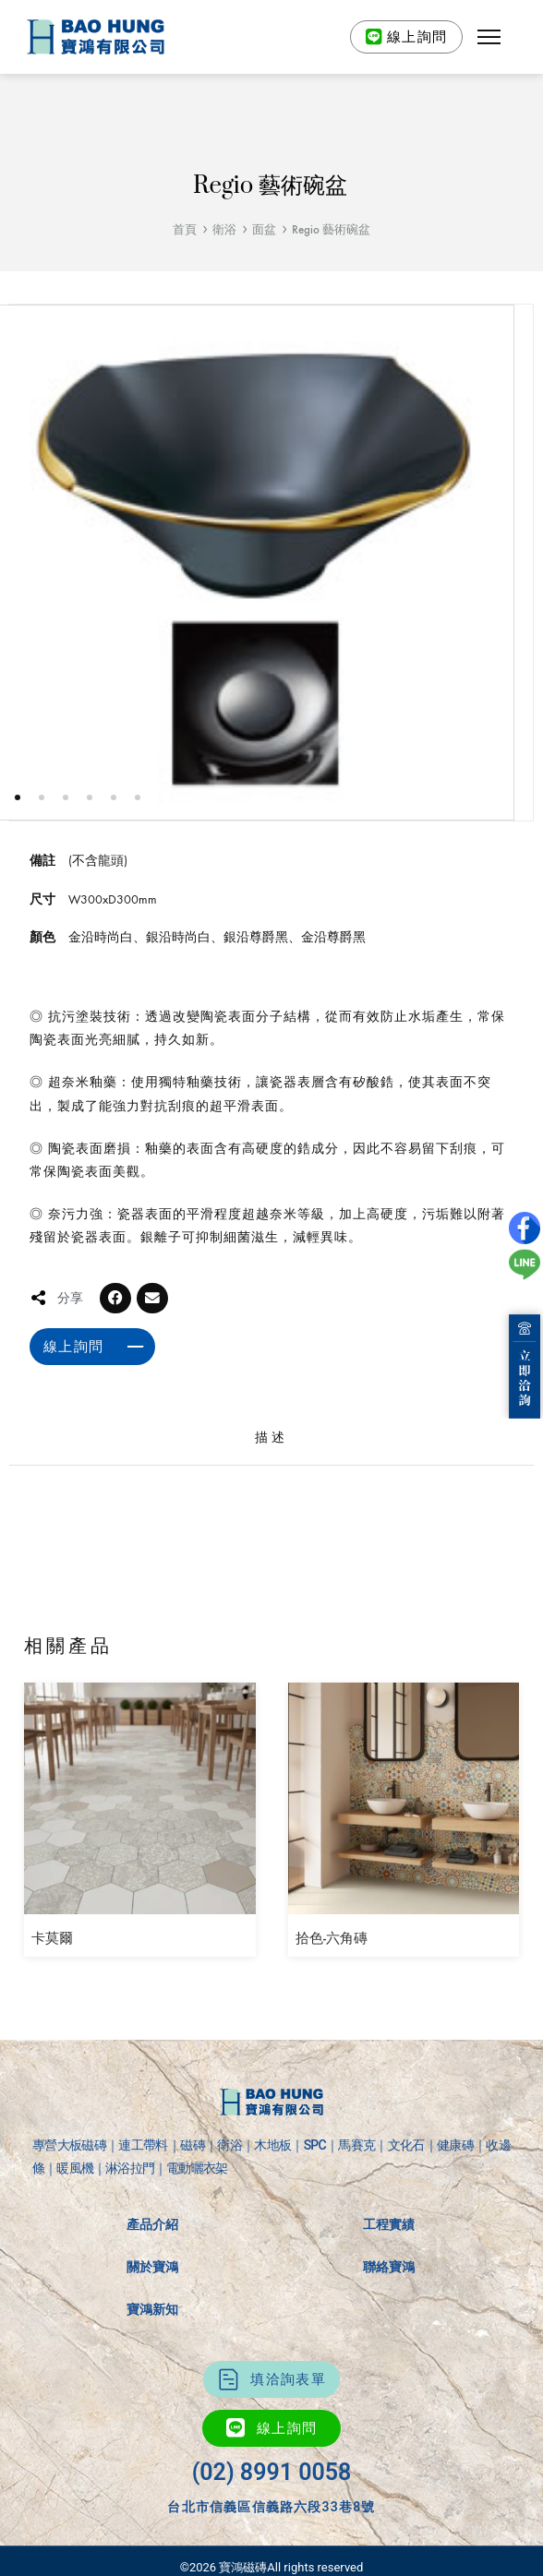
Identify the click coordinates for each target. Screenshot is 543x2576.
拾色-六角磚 (332, 1938)
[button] (489, 36)
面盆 (264, 229)
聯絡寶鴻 (389, 2266)
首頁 (185, 229)
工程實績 (389, 2224)
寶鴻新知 (152, 2309)
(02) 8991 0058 (272, 2472)
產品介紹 (152, 2224)
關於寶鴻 (152, 2266)
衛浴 (224, 229)
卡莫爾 (52, 1938)
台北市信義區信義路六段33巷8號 (271, 2506)
